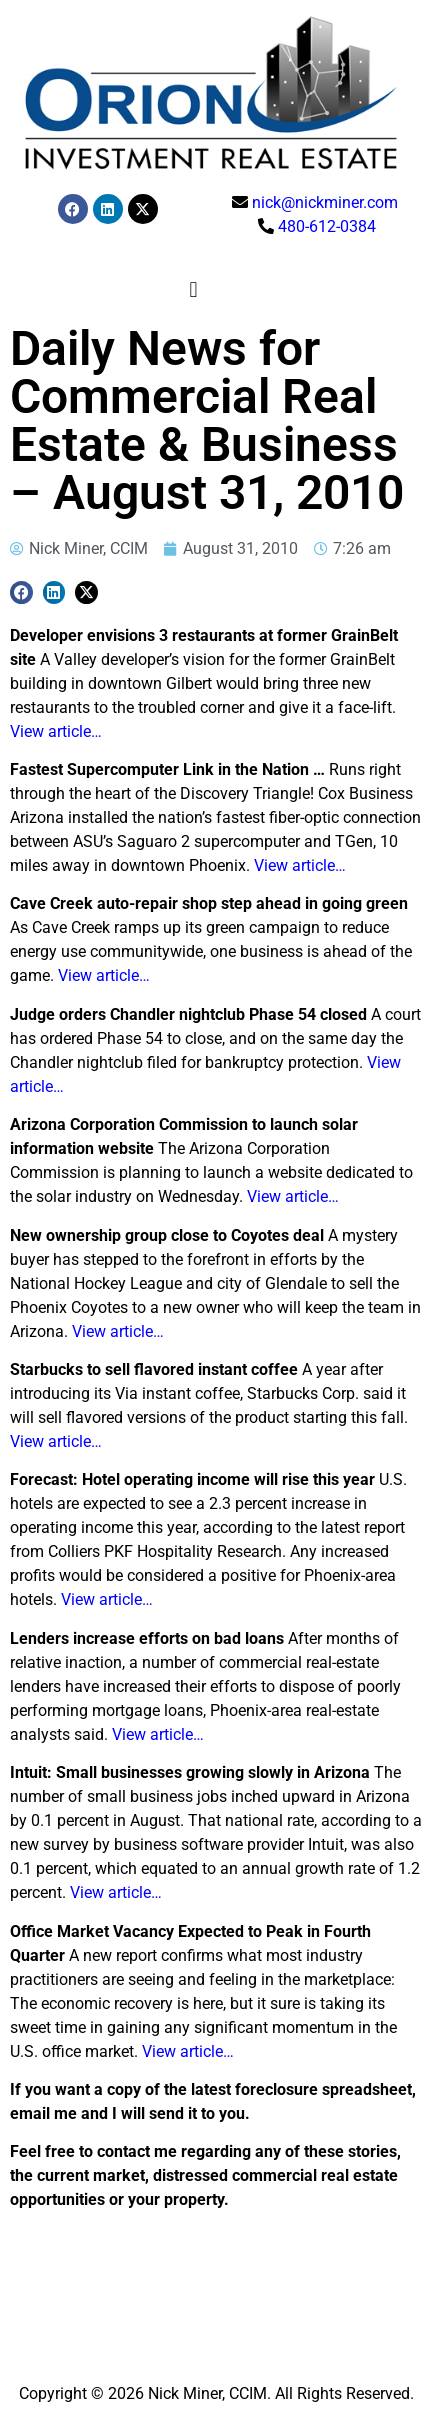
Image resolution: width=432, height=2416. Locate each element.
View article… (56, 731)
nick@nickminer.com (325, 202)
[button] (193, 290)
